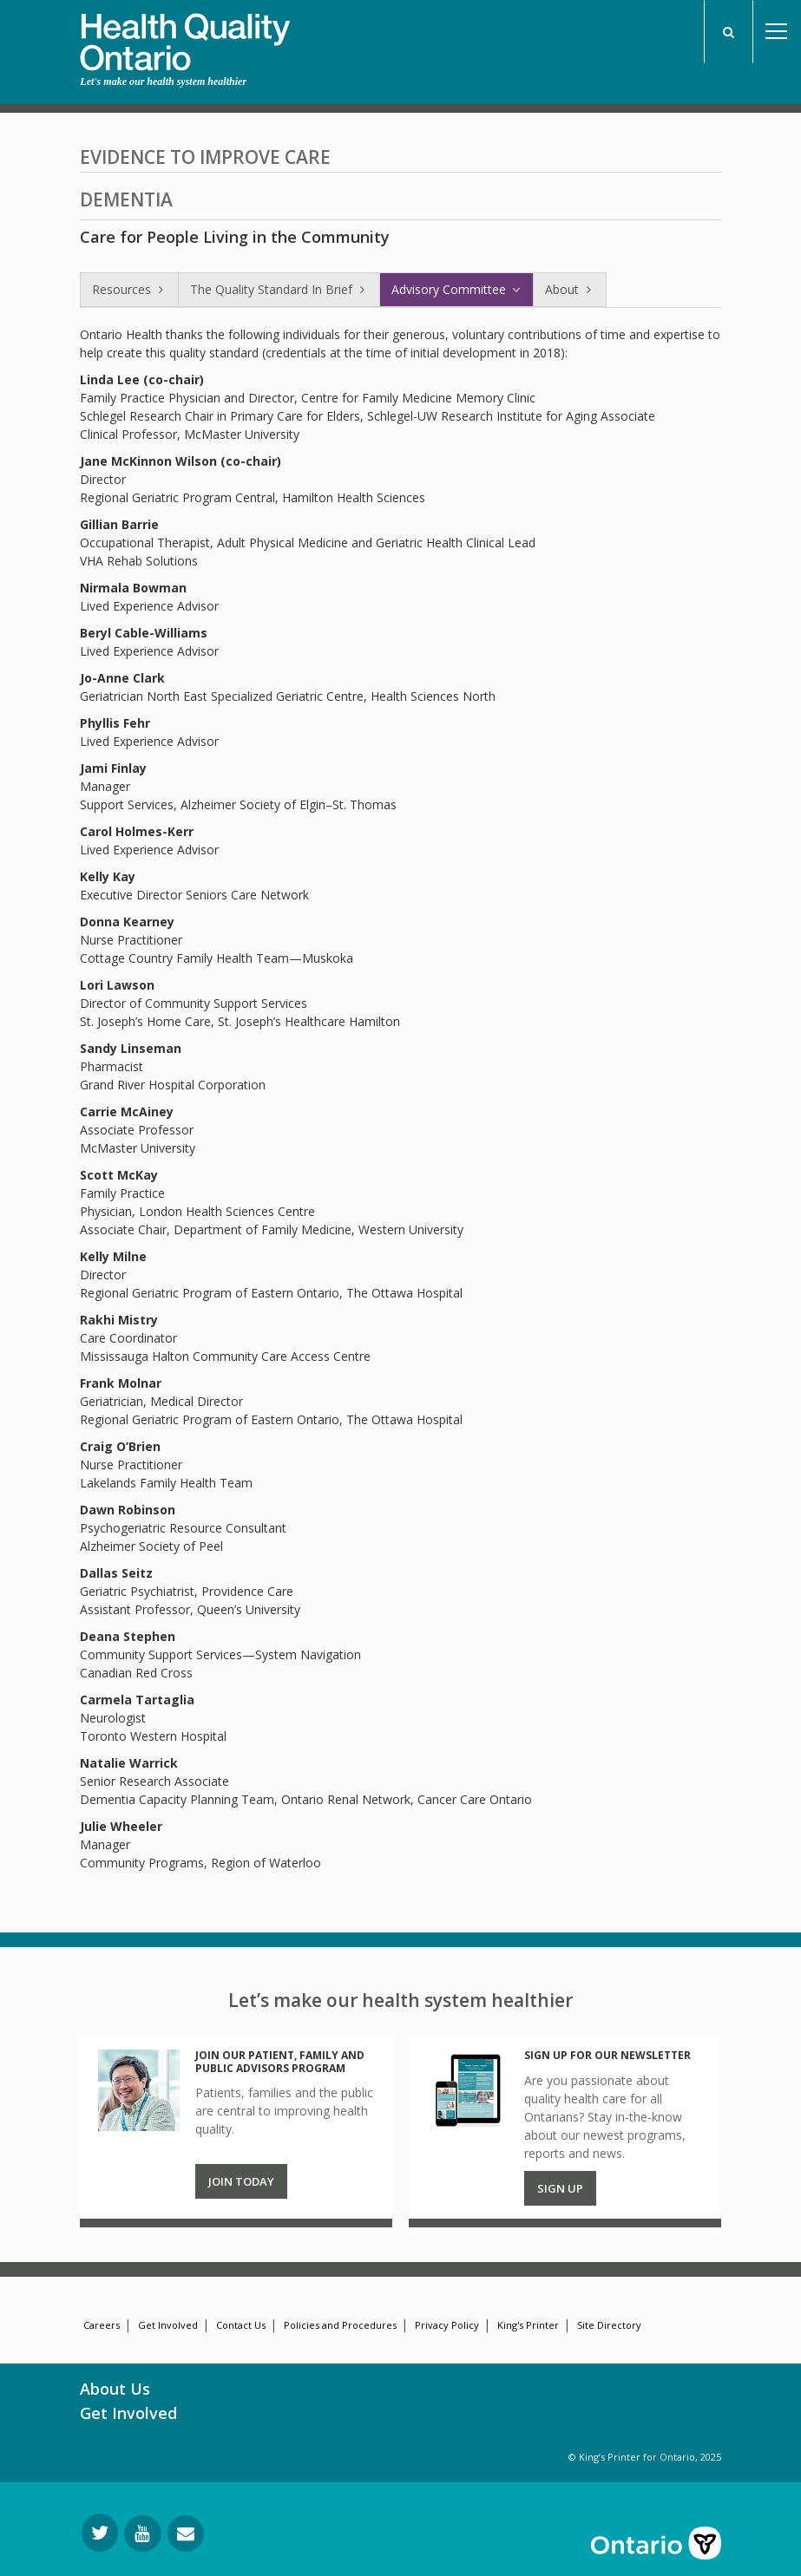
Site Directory (609, 2324)
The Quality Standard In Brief (279, 289)
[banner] (185, 35)
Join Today (241, 2181)
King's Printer (528, 2324)
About (569, 289)
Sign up (560, 2188)
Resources (129, 289)
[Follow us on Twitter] (100, 2533)
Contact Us (241, 2324)
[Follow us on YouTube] (142, 2533)
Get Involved (168, 2324)
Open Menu (776, 31)
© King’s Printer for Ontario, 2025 (644, 2456)
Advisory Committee (456, 289)
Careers (101, 2324)
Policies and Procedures (340, 2324)
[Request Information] (185, 2533)
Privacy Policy (447, 2324)
